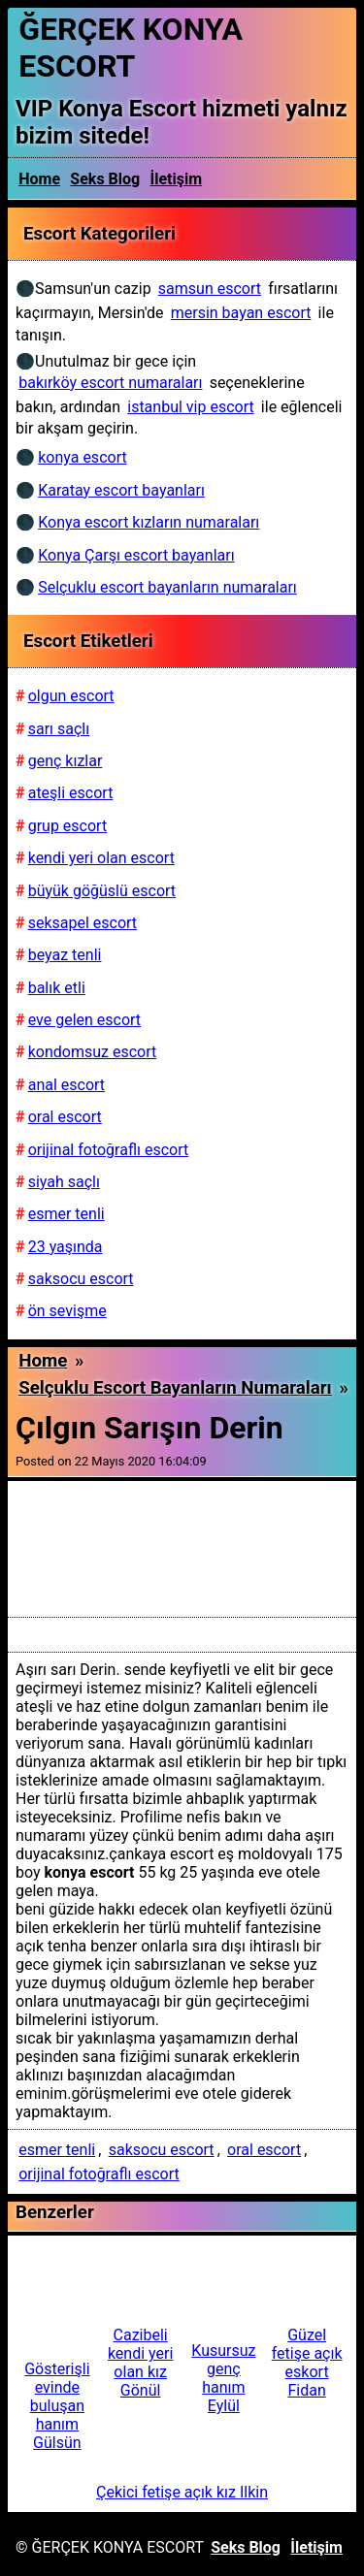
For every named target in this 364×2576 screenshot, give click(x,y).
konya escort (82, 457)
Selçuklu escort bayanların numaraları (175, 1388)
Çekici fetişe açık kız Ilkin (182, 2492)
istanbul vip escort (190, 407)
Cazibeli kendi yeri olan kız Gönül (140, 2362)
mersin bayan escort (241, 313)
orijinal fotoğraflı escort (99, 2174)
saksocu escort (162, 2150)
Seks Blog (105, 179)
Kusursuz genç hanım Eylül (223, 2378)
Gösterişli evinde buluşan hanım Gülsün (56, 2406)
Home (39, 179)
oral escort (264, 2150)
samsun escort (209, 288)
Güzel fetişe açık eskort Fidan (307, 2362)
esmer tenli (56, 2150)
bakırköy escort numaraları (110, 382)
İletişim (176, 179)
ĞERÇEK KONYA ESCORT (130, 47)
